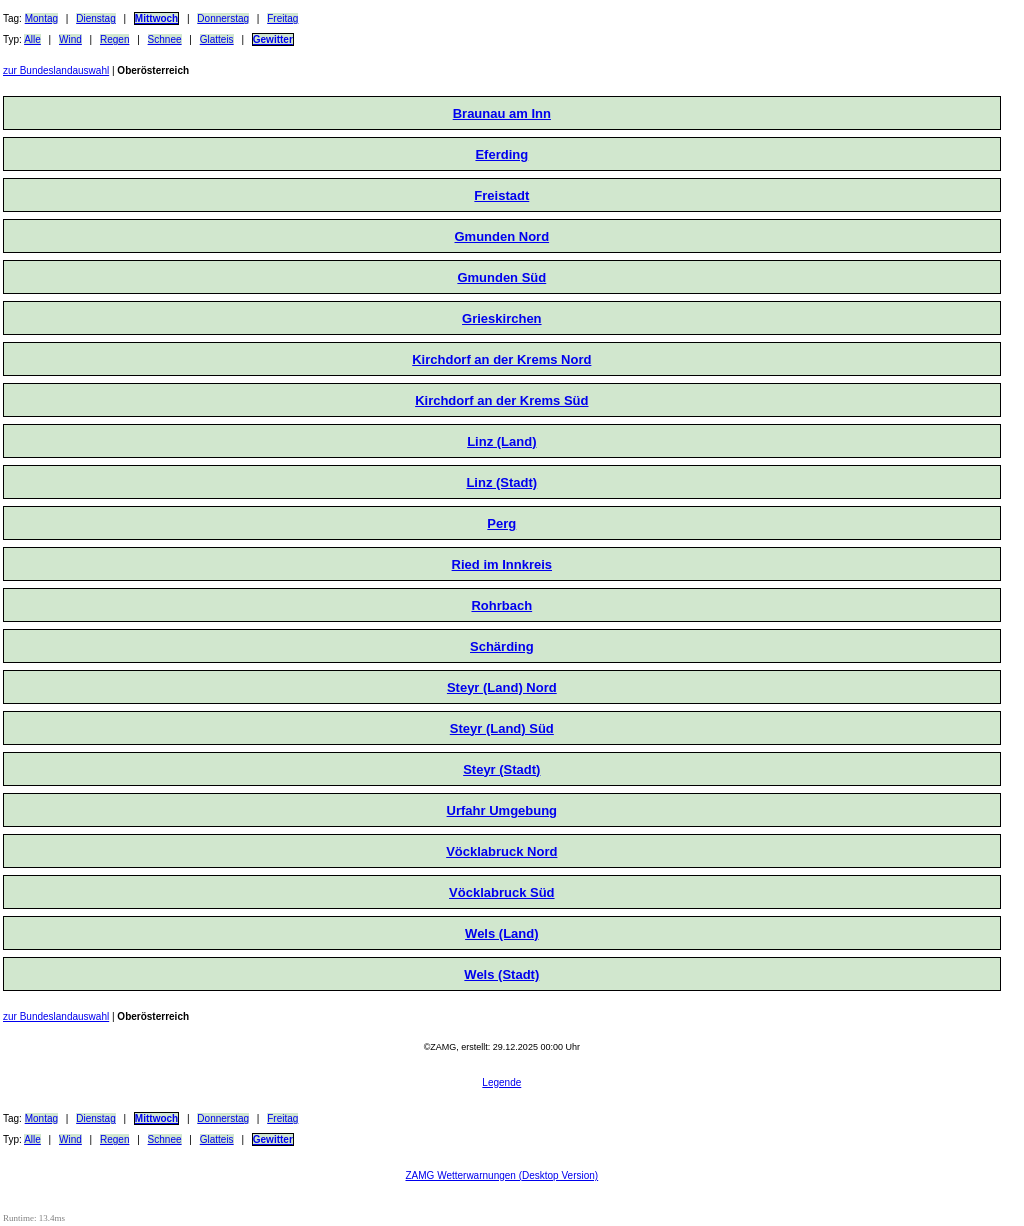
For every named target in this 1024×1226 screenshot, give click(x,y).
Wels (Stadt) (501, 974)
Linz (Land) (501, 441)
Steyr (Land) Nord (502, 687)
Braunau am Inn (502, 113)
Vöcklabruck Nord (501, 851)
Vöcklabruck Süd (501, 892)
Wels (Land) (501, 933)
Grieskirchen (502, 318)
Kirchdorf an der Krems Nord (501, 359)
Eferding (501, 154)
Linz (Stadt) (501, 482)
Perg (501, 523)
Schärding (502, 646)
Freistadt (501, 195)
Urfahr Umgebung (502, 810)
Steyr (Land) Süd (502, 728)
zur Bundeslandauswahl (56, 70)
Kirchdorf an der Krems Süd (501, 400)
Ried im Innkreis (502, 564)
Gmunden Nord (502, 236)
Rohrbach (501, 605)
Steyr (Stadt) (501, 769)
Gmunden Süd (501, 277)
